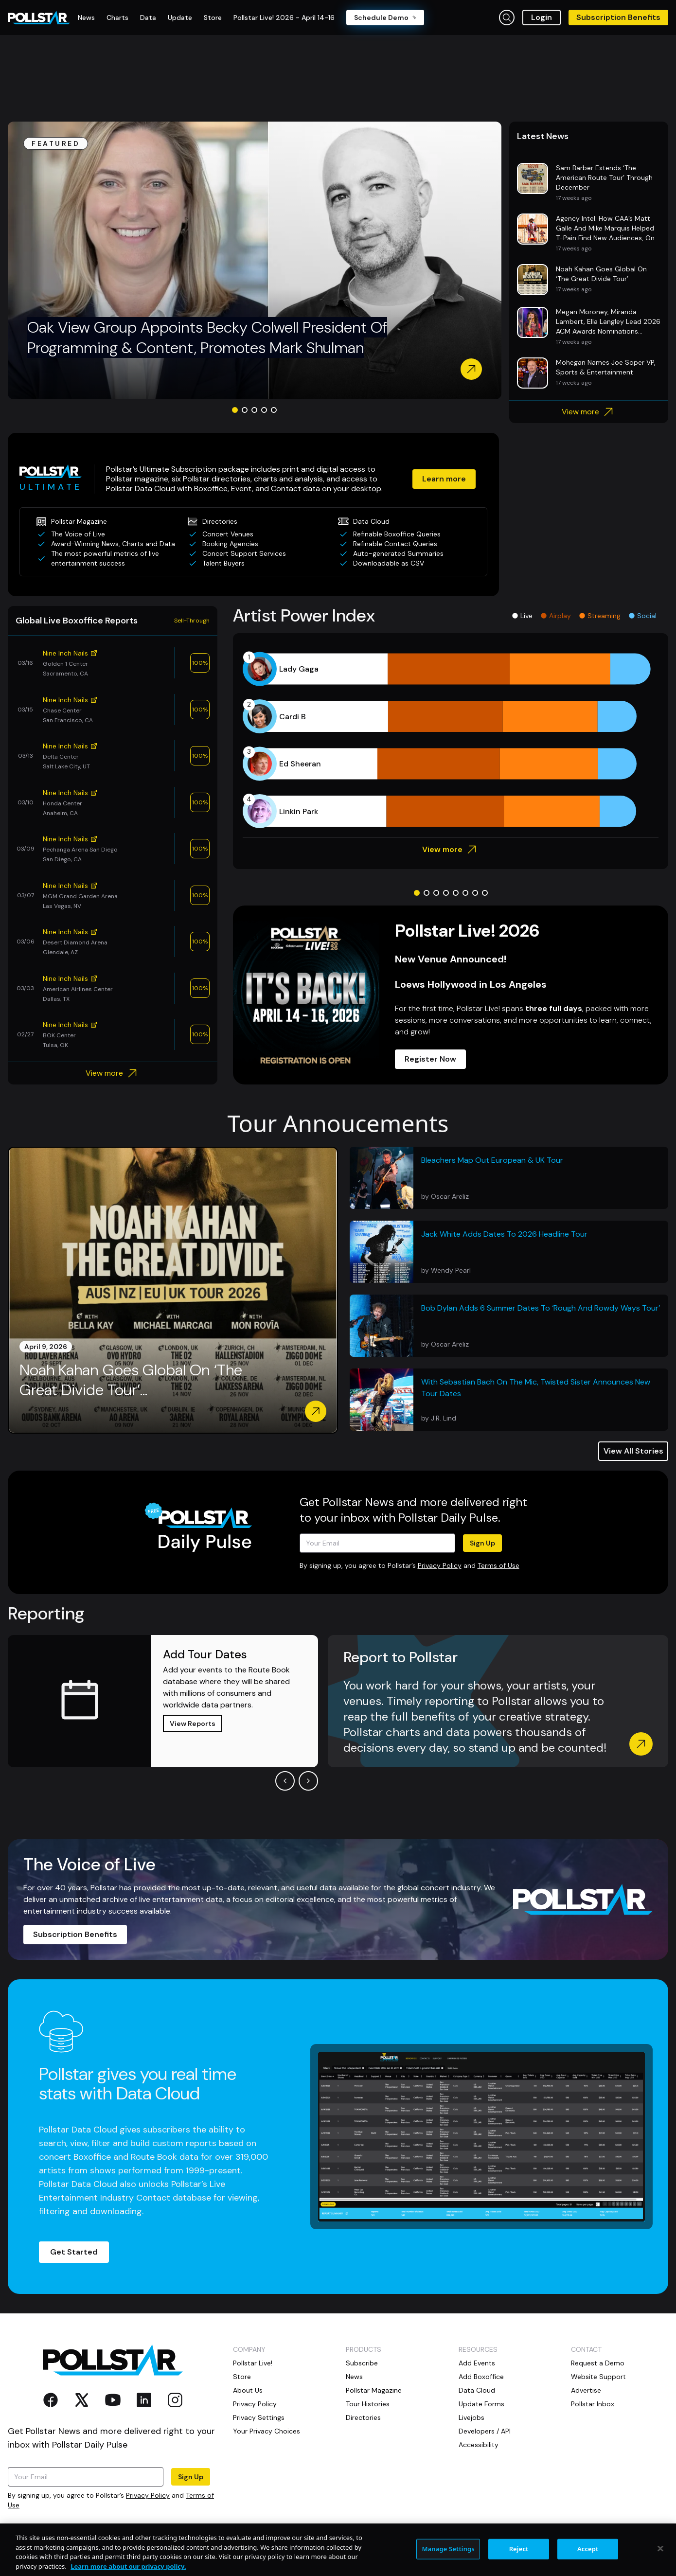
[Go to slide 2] (245, 410)
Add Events (477, 2363)
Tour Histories (368, 2403)
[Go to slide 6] (465, 893)
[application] (450, 740)
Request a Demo (597, 2363)
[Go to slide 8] (485, 893)
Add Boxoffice (481, 2376)
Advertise (586, 2390)
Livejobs (471, 2417)
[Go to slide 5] (274, 410)
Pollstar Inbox (592, 2403)
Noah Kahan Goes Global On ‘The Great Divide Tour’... (130, 1380)
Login (541, 17)
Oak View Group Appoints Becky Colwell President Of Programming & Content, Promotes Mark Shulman (207, 337)
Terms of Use (498, 1565)
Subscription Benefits (618, 17)
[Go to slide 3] (254, 410)
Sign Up (482, 1543)
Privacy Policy (440, 1565)
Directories (363, 2417)
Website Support (598, 2376)
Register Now (430, 1059)
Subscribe (362, 2363)
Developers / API (485, 2431)
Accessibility (478, 2444)
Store (242, 2376)
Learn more (444, 479)
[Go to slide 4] (264, 410)
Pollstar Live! (252, 2363)
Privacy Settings (259, 2417)
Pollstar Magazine (374, 2390)
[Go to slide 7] (475, 893)
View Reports (192, 1723)
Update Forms (481, 2403)
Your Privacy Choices (266, 2431)
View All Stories (633, 1451)
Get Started (74, 2252)
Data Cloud (477, 2390)
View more (589, 412)
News (354, 2376)
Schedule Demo (385, 17)
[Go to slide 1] (235, 410)
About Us (248, 2390)
